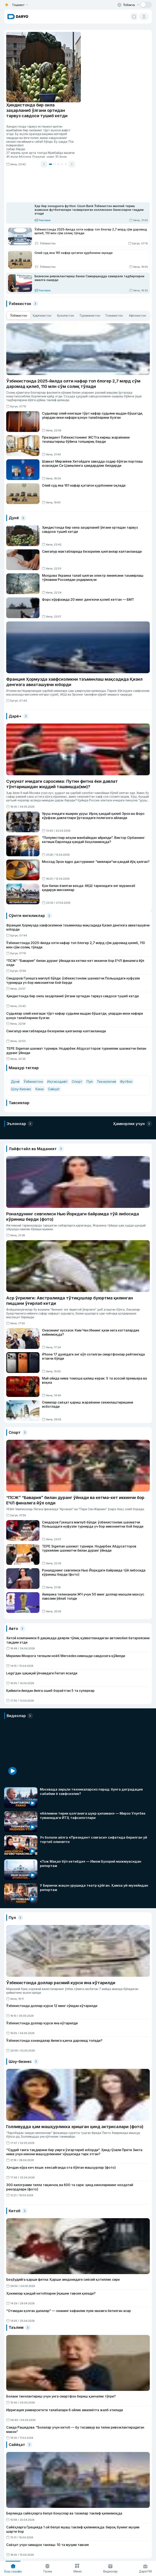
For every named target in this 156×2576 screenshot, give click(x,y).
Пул (89, 1081)
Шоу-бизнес (21, 1089)
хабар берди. (16, 149)
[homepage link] (17, 16)
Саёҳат (54, 1089)
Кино (39, 1089)
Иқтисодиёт (57, 1081)
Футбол (126, 1081)
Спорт (77, 1081)
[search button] (134, 16)
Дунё (15, 1081)
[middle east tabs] (18, 315)
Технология (106, 1081)
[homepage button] (44, 164)
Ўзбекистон (33, 1081)
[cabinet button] (144, 16)
